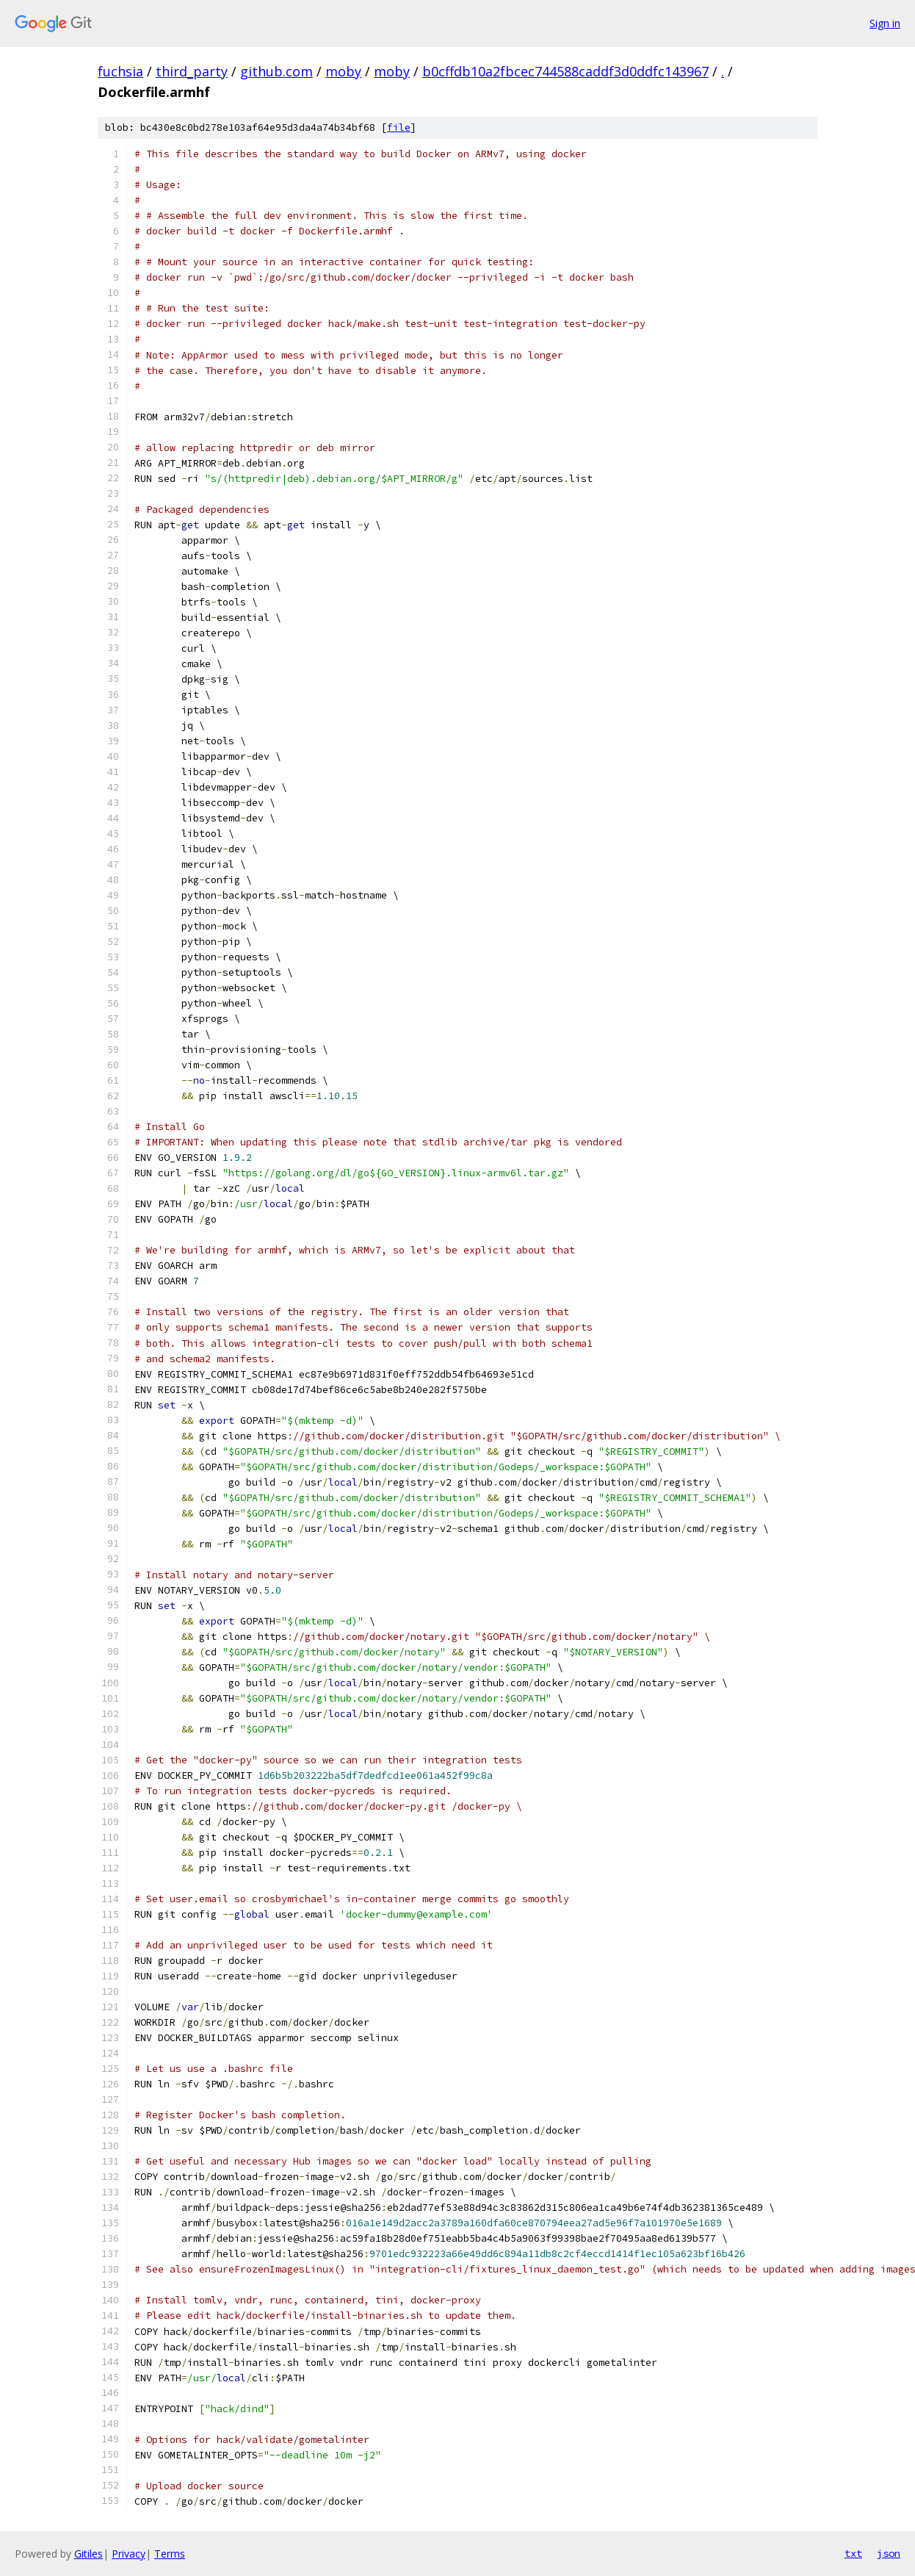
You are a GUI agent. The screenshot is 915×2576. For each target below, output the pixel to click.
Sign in (884, 23)
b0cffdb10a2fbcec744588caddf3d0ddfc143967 (565, 71)
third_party (192, 71)
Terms (169, 2554)
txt (853, 2553)
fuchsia (120, 71)
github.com (276, 71)
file (399, 127)
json (888, 2553)
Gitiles (88, 2554)
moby (343, 71)
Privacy (128, 2554)
